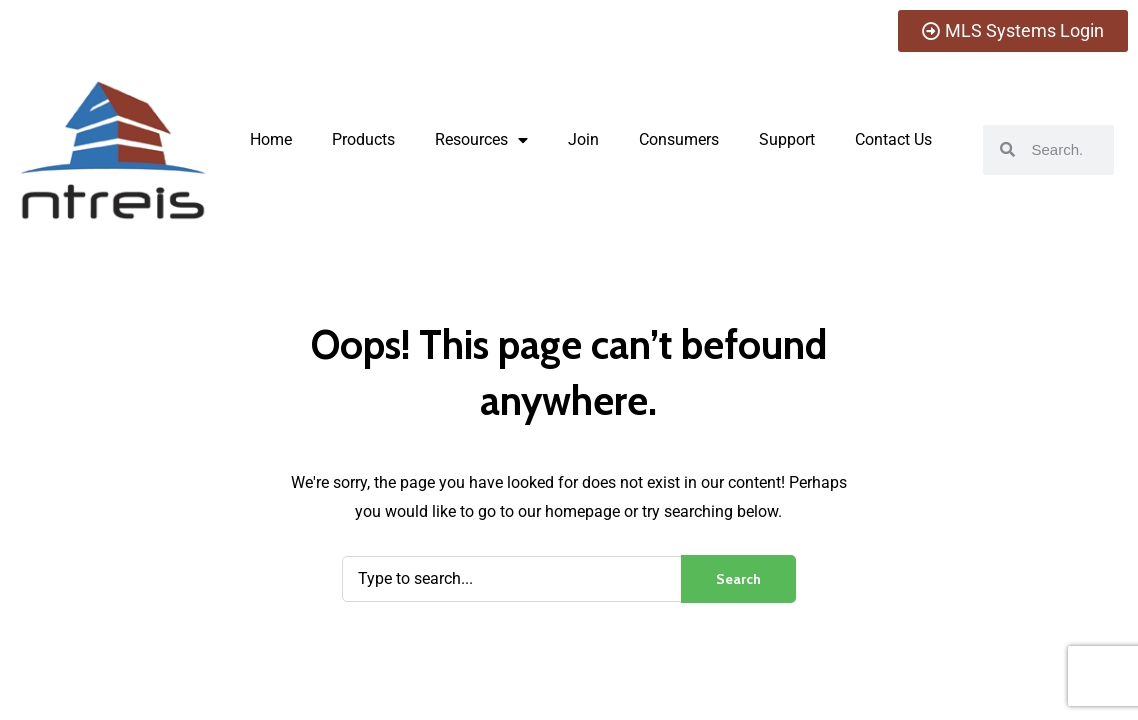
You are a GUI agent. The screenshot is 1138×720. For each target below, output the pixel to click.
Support (787, 139)
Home (271, 139)
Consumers (679, 139)
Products (363, 139)
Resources (481, 140)
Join (583, 139)
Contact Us (893, 139)
